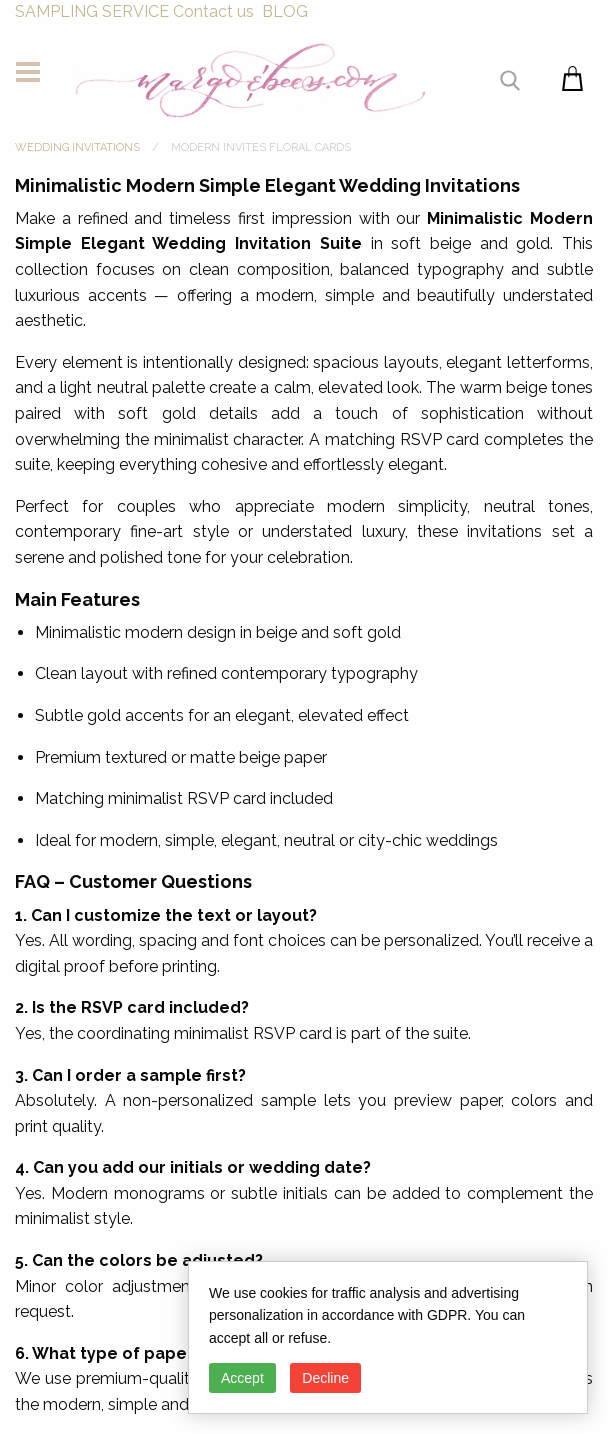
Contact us (213, 11)
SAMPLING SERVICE (92, 11)
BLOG (285, 11)
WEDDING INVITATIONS (77, 147)
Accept (242, 1378)
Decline (325, 1378)
